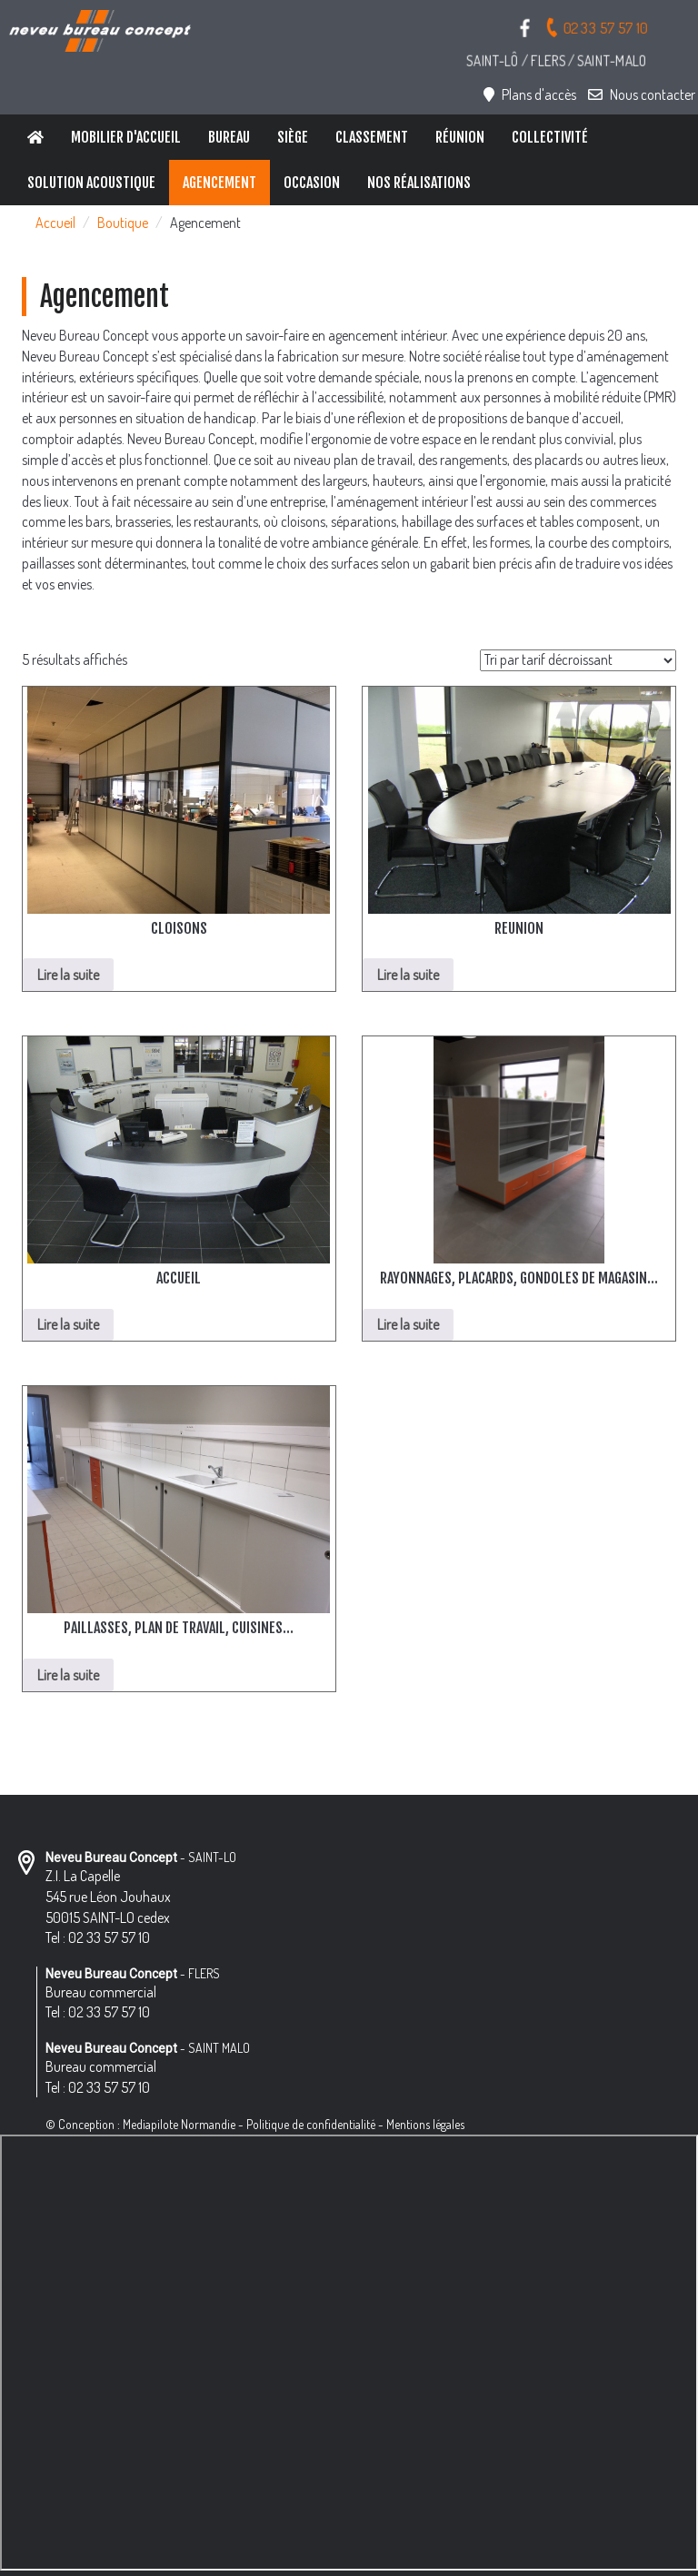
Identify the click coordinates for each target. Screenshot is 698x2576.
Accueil (55, 222)
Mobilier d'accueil (126, 137)
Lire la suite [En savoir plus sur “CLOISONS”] (68, 975)
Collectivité (550, 137)
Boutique (122, 222)
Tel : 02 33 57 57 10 (97, 1937)
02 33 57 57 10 (595, 26)
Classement (371, 137)
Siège (292, 137)
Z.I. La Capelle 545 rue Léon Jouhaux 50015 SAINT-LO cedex (108, 1897)
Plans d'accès (530, 94)
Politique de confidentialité (310, 2124)
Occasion (312, 182)
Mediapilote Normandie (179, 2124)
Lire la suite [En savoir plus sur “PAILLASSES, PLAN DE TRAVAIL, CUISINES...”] (68, 1675)
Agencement (219, 182)
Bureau (229, 137)
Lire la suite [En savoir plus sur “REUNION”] (408, 975)
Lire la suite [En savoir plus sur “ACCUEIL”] (68, 1324)
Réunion (459, 137)
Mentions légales (425, 2124)
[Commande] (578, 660)
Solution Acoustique (91, 182)
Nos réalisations (419, 182)
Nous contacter (641, 94)
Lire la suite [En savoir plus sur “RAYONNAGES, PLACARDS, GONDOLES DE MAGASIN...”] (408, 1324)
